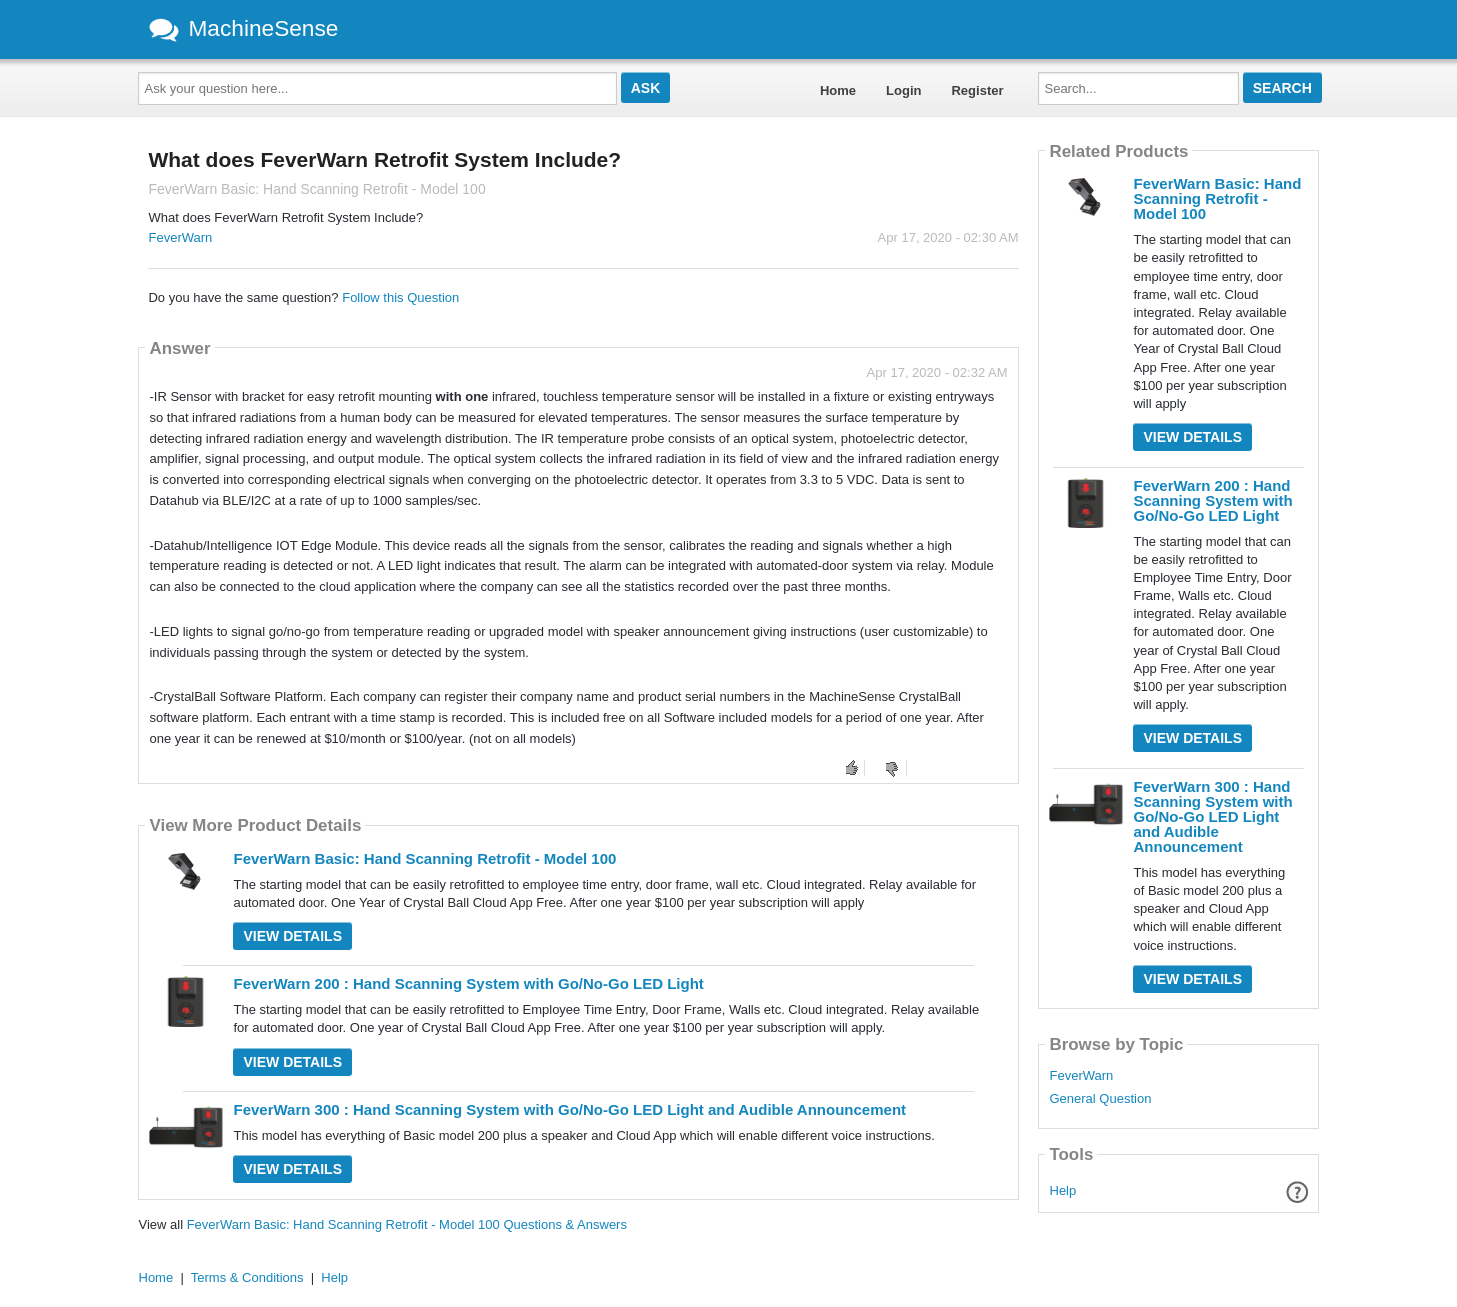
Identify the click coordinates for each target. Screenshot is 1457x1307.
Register (977, 90)
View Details (292, 936)
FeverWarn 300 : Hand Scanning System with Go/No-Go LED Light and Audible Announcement (569, 1109)
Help (1063, 1190)
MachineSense (244, 28)
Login (903, 90)
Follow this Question (400, 297)
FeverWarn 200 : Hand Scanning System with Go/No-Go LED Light (468, 983)
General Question (1100, 1099)
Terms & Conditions (247, 1277)
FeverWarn (180, 237)
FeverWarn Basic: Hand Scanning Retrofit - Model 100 (424, 858)
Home (838, 90)
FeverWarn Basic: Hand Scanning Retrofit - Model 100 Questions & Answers (407, 1224)
